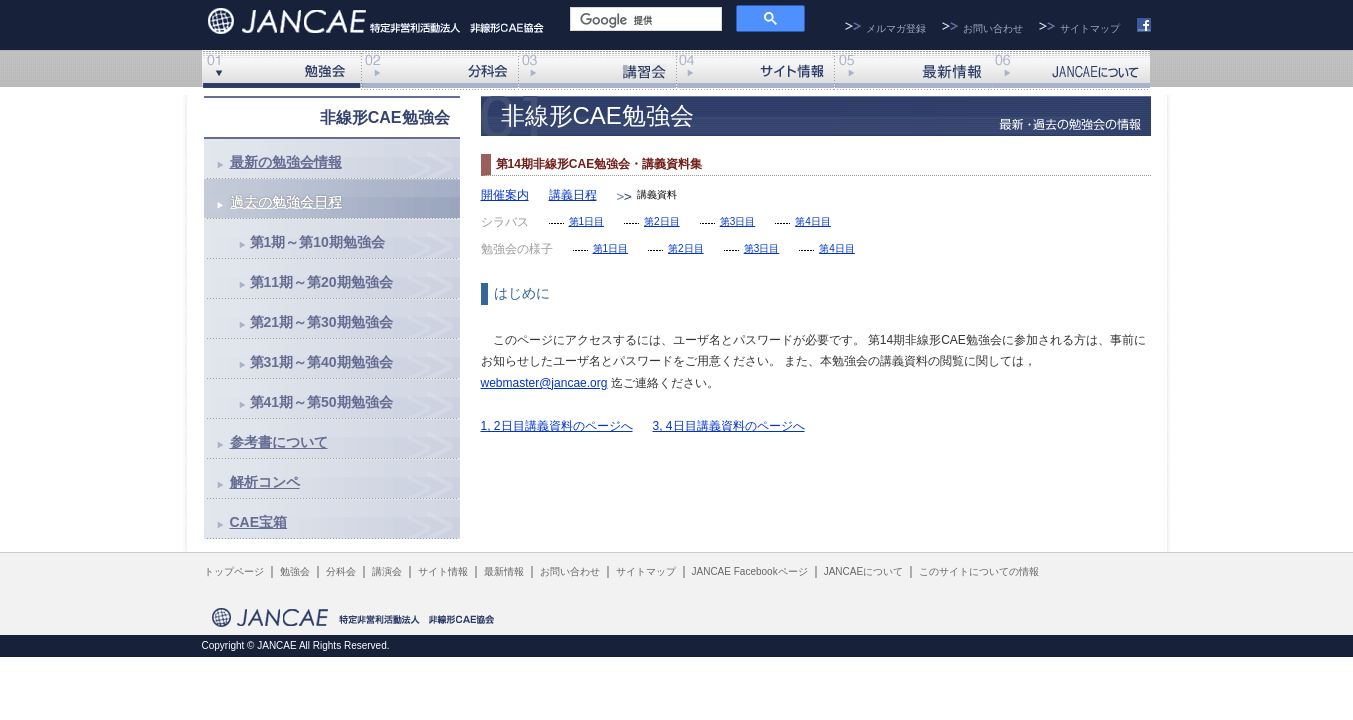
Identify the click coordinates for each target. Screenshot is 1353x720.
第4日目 (813, 221)
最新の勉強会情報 (286, 162)
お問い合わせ (993, 28)
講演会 (597, 70)
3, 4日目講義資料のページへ (729, 426)
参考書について (279, 442)
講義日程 (573, 195)
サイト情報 (755, 70)
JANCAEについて (1071, 70)
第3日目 (738, 221)
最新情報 (913, 70)
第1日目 (587, 221)
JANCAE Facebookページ (750, 571)
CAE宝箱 (259, 522)
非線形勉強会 (281, 70)
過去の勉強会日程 (286, 202)
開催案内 (505, 195)
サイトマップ (1090, 28)
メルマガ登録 (896, 28)
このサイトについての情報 (979, 571)
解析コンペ (265, 482)
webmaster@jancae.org (544, 383)
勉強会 (295, 571)
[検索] (644, 20)
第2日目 (662, 221)
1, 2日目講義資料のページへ (557, 426)
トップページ (234, 571)
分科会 (439, 70)
